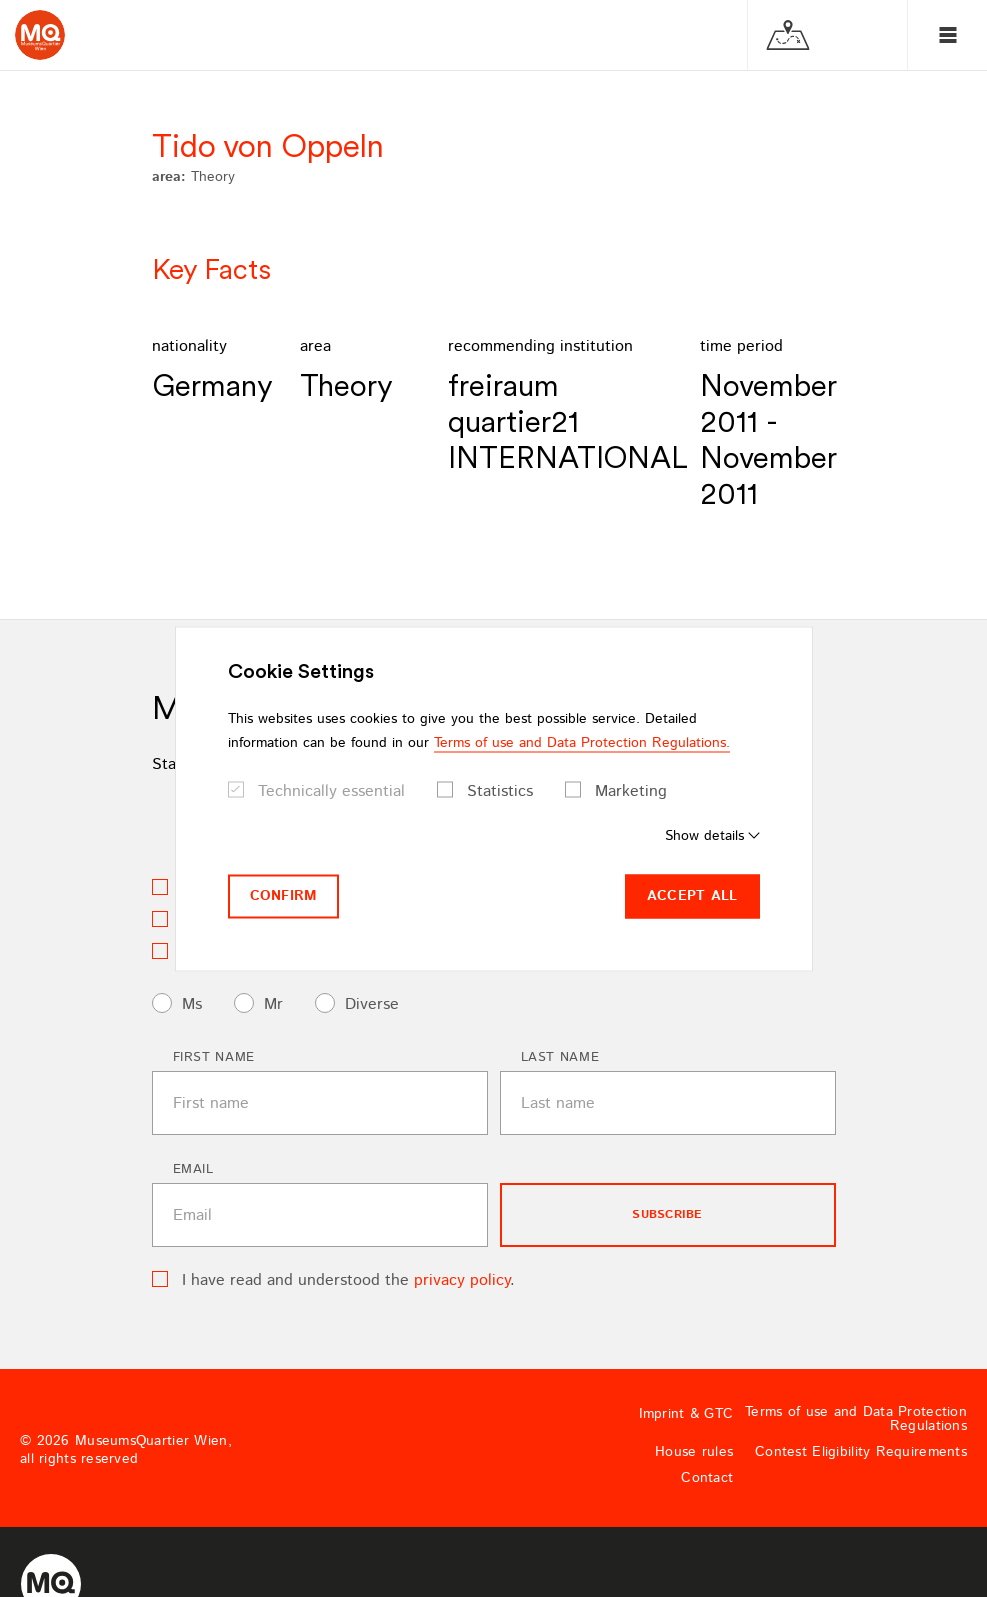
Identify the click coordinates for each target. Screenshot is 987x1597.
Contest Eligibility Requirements (861, 1452)
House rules (694, 1452)
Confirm (284, 896)
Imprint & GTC (686, 1414)
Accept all (692, 896)
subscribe (667, 1214)
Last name (560, 1057)
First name (214, 1057)
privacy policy (462, 1280)
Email (193, 1169)
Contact (707, 1478)
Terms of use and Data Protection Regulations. (582, 743)
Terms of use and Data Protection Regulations (856, 1419)
